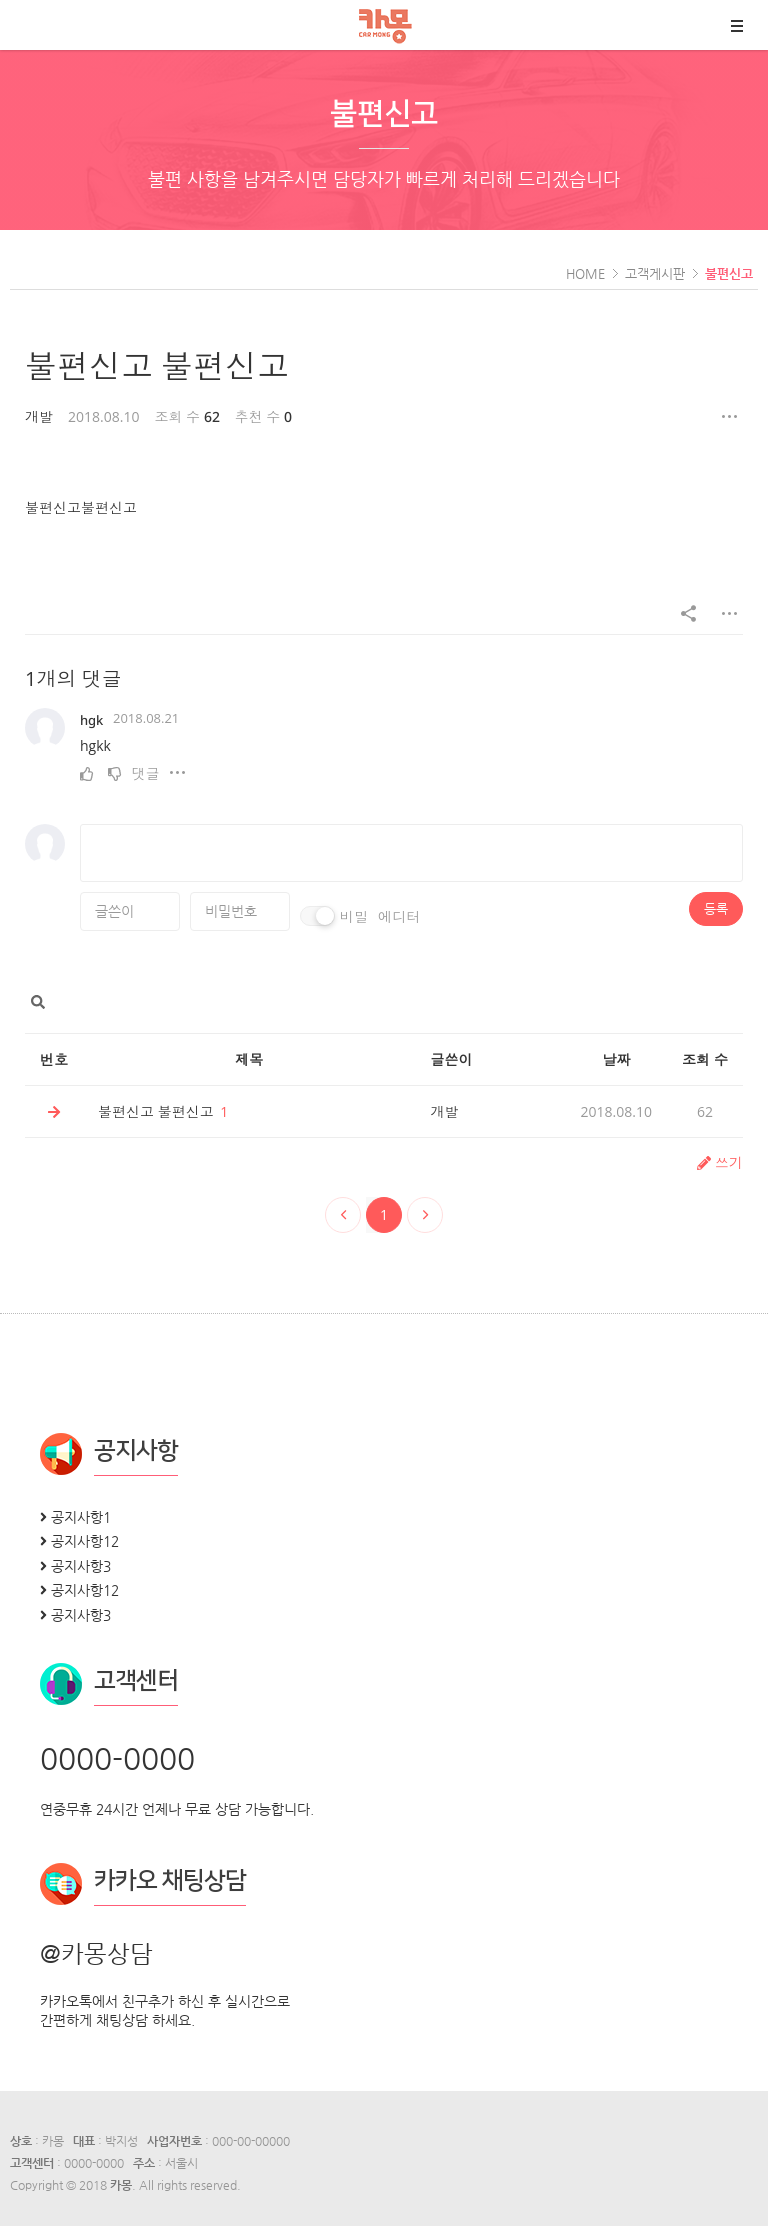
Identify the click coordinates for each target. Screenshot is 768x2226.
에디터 (399, 916)
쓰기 (720, 1162)
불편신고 (729, 273)
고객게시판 (655, 273)
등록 (716, 908)
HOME (585, 273)
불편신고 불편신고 (157, 365)
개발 (39, 416)
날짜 (616, 1059)
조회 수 (705, 1059)
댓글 (146, 773)
